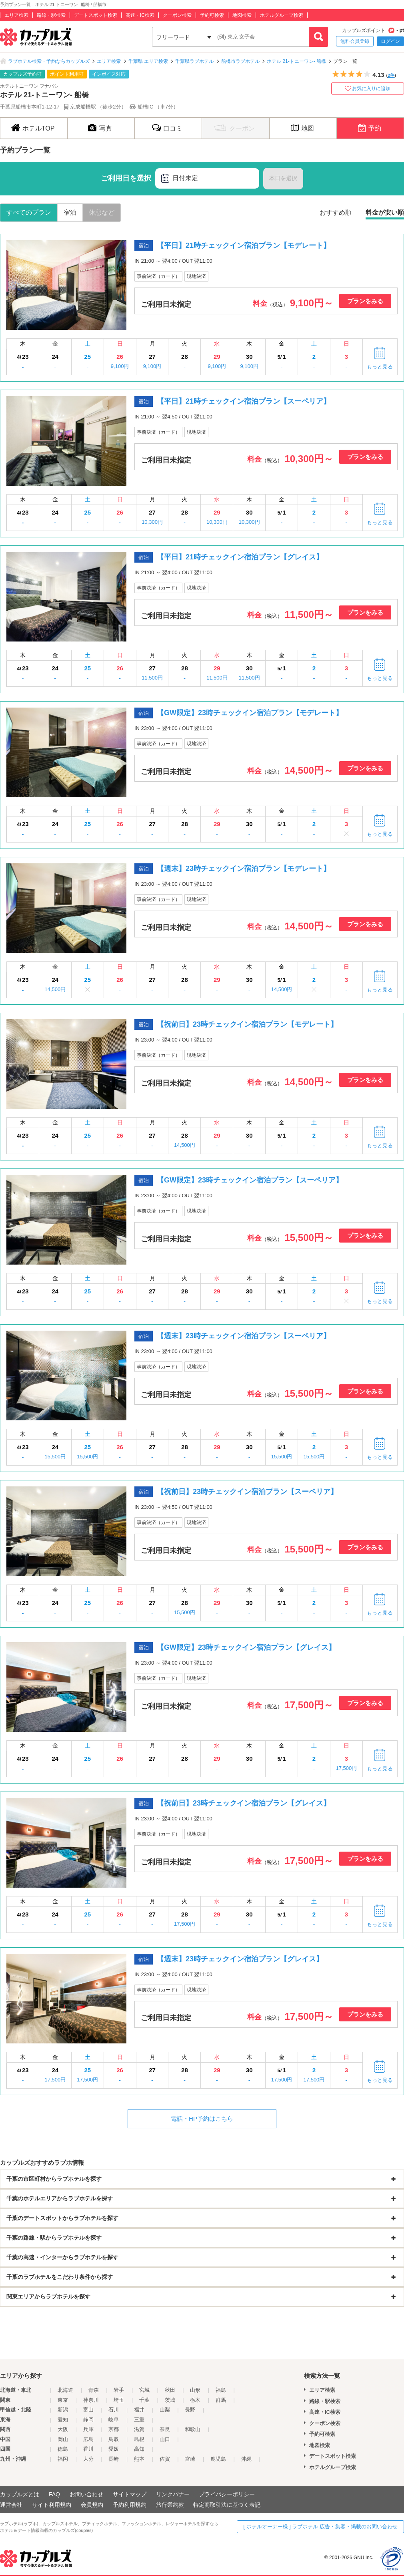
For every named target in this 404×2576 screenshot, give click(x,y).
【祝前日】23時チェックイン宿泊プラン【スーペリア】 (247, 1492)
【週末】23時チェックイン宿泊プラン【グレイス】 (240, 1959)
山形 (195, 2390)
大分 (88, 2459)
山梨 (165, 2410)
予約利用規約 (129, 2505)
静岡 (88, 2420)
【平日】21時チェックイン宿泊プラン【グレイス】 (240, 557)
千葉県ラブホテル (194, 61)
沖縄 (246, 2459)
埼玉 (119, 2400)
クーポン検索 (177, 15)
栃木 (195, 2400)
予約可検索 (212, 15)
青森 (93, 2390)
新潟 (63, 2410)
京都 (113, 2429)
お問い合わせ (86, 2494)
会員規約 (92, 2505)
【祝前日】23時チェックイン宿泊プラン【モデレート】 (247, 1024)
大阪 (63, 2429)
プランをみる (365, 301)
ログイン (390, 41)
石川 (113, 2410)
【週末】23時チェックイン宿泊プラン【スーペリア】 (243, 1336)
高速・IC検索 (140, 15)
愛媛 (113, 2449)
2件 (391, 75)
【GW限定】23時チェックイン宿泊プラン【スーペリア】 (250, 1180)
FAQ (54, 2494)
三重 (139, 2420)
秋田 (170, 2390)
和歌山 (192, 2429)
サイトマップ (129, 2494)
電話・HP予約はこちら (202, 2118)
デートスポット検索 (95, 15)
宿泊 (70, 212)
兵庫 (88, 2429)
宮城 (144, 2390)
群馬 (221, 2400)
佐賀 (165, 2459)
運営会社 (11, 2505)
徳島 (63, 2449)
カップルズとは (19, 2494)
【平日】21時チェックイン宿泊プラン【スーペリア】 (243, 401)
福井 (139, 2410)
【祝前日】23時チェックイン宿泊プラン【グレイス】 (243, 1803)
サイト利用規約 (51, 2505)
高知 (139, 2449)
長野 (190, 2410)
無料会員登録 (354, 41)
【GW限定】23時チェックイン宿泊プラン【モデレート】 (250, 713)
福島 (221, 2390)
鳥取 (113, 2439)
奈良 (165, 2429)
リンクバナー (173, 2494)
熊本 (139, 2459)
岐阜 (113, 2420)
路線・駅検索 (51, 15)
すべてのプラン (28, 212)
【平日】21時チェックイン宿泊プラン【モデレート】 (243, 245)
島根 (139, 2439)
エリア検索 (16, 15)
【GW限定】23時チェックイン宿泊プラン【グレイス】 (246, 1647)
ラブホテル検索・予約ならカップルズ (49, 61)
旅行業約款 (170, 2505)
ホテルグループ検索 (281, 15)
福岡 (63, 2459)
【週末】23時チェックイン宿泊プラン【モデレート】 (243, 869)
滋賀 (139, 2429)
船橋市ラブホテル (240, 61)
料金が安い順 (385, 212)
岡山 (63, 2439)
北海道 (65, 2390)
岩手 (119, 2390)
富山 (88, 2410)
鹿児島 (218, 2459)
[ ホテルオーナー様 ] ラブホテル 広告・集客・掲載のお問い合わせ (320, 2527)
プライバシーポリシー (227, 2494)
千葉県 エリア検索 (148, 61)
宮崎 (190, 2459)
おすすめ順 (336, 212)
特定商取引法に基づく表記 (226, 2505)
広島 (88, 2439)
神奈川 (91, 2400)
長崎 (113, 2459)
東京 (63, 2400)
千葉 (144, 2400)
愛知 (63, 2420)
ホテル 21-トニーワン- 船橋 (296, 61)
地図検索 (242, 15)
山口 (165, 2439)
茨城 (170, 2400)
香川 (88, 2449)
